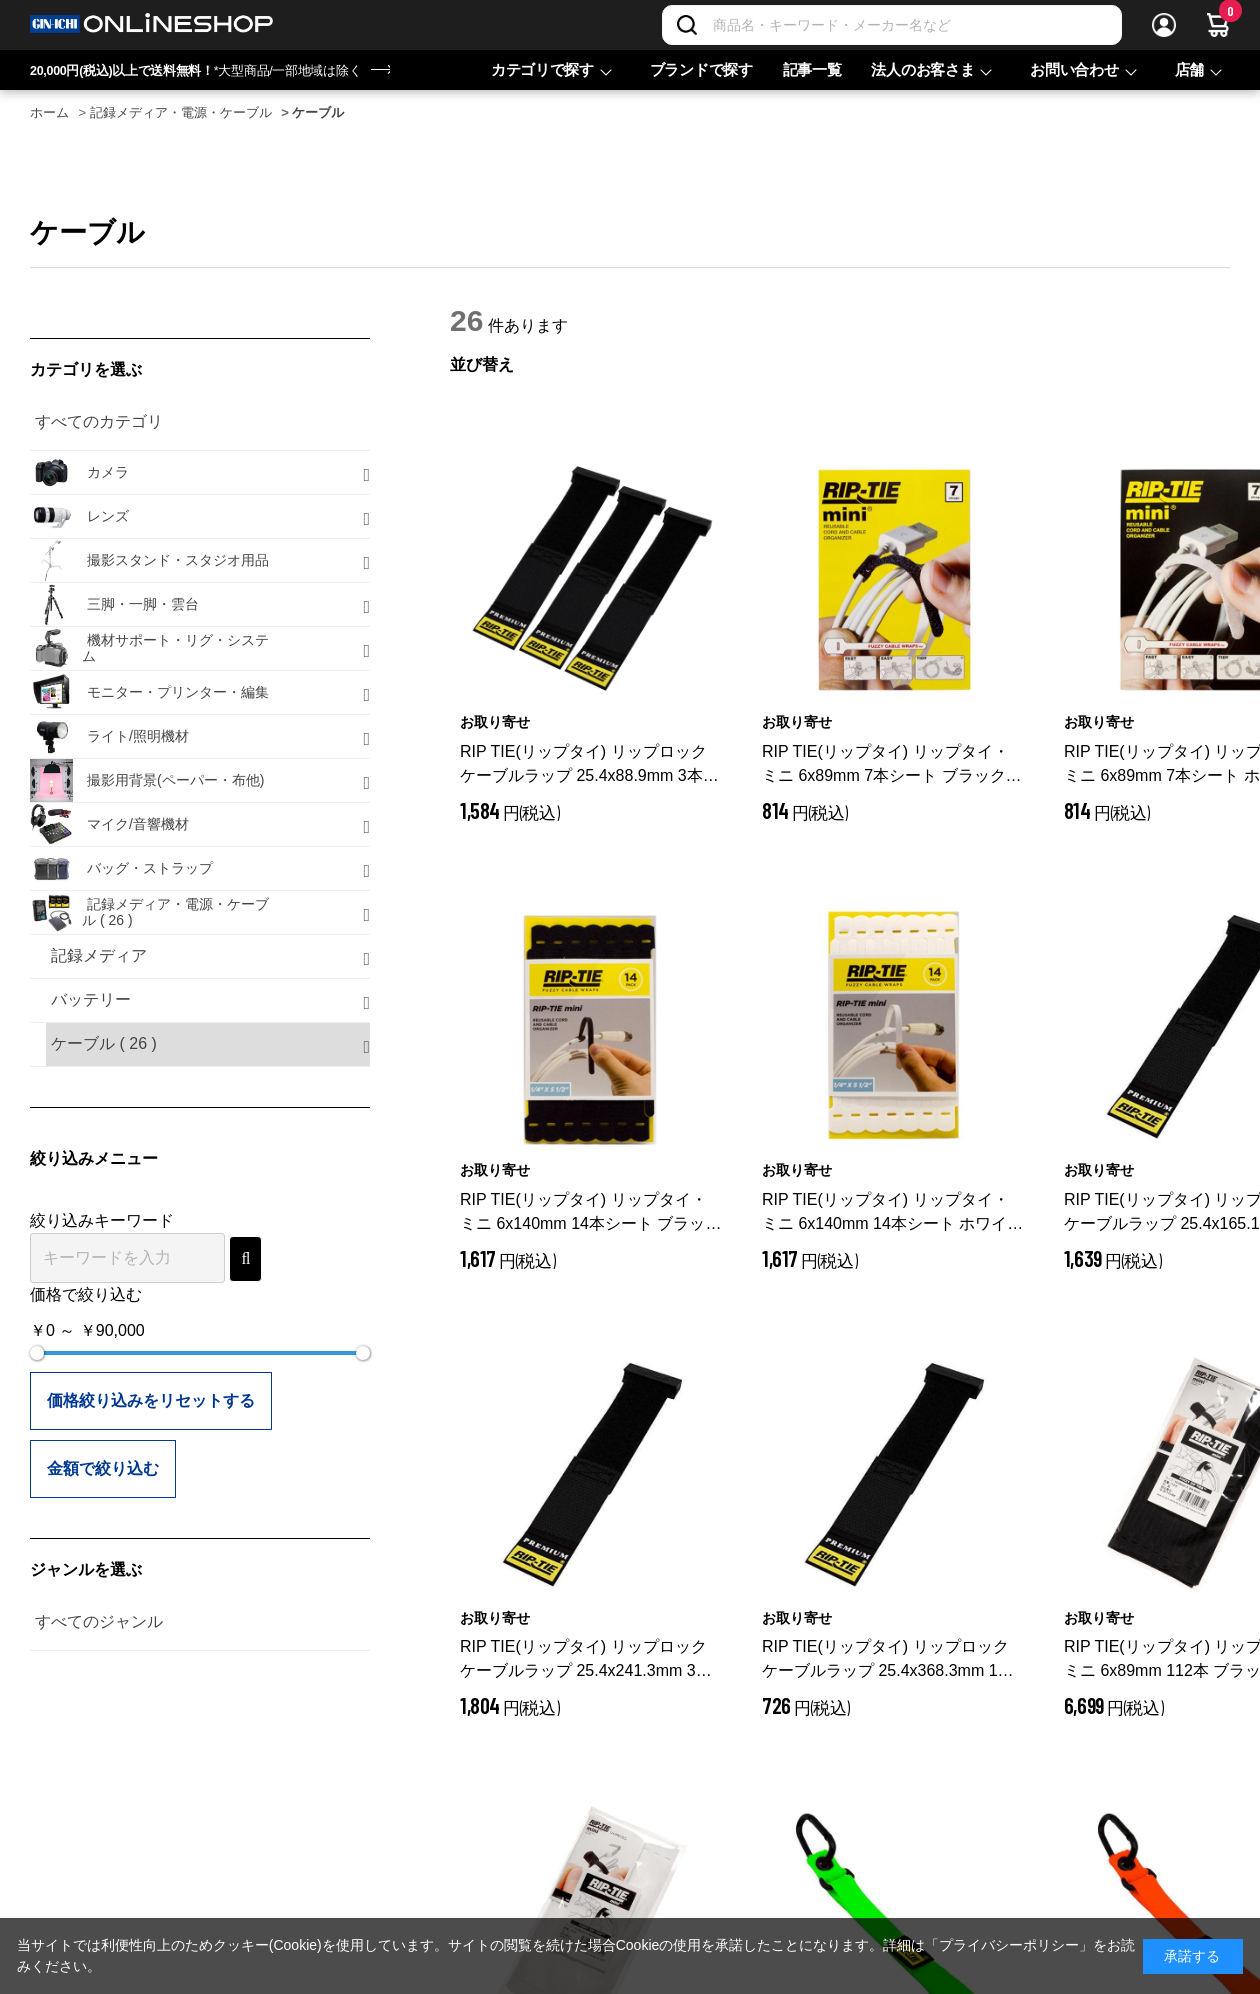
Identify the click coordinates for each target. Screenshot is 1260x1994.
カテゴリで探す (542, 69)
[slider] (37, 1353)
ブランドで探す (701, 69)
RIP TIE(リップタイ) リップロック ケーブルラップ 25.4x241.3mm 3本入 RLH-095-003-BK (586, 1660)
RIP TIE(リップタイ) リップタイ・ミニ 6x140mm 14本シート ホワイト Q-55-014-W (892, 1213)
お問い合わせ (1074, 69)
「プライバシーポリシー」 (1009, 1945)
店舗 (1189, 69)
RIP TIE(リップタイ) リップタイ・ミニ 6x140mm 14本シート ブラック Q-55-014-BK (590, 1213)
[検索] (687, 25)
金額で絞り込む (103, 1468)
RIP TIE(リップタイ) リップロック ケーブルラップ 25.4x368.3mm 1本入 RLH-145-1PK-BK (888, 1660)
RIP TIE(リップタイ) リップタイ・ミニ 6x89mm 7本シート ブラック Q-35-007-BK (885, 765)
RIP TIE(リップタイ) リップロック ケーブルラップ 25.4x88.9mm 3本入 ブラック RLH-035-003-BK (589, 765)
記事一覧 (812, 69)
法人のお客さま (922, 69)
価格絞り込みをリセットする (151, 1400)
